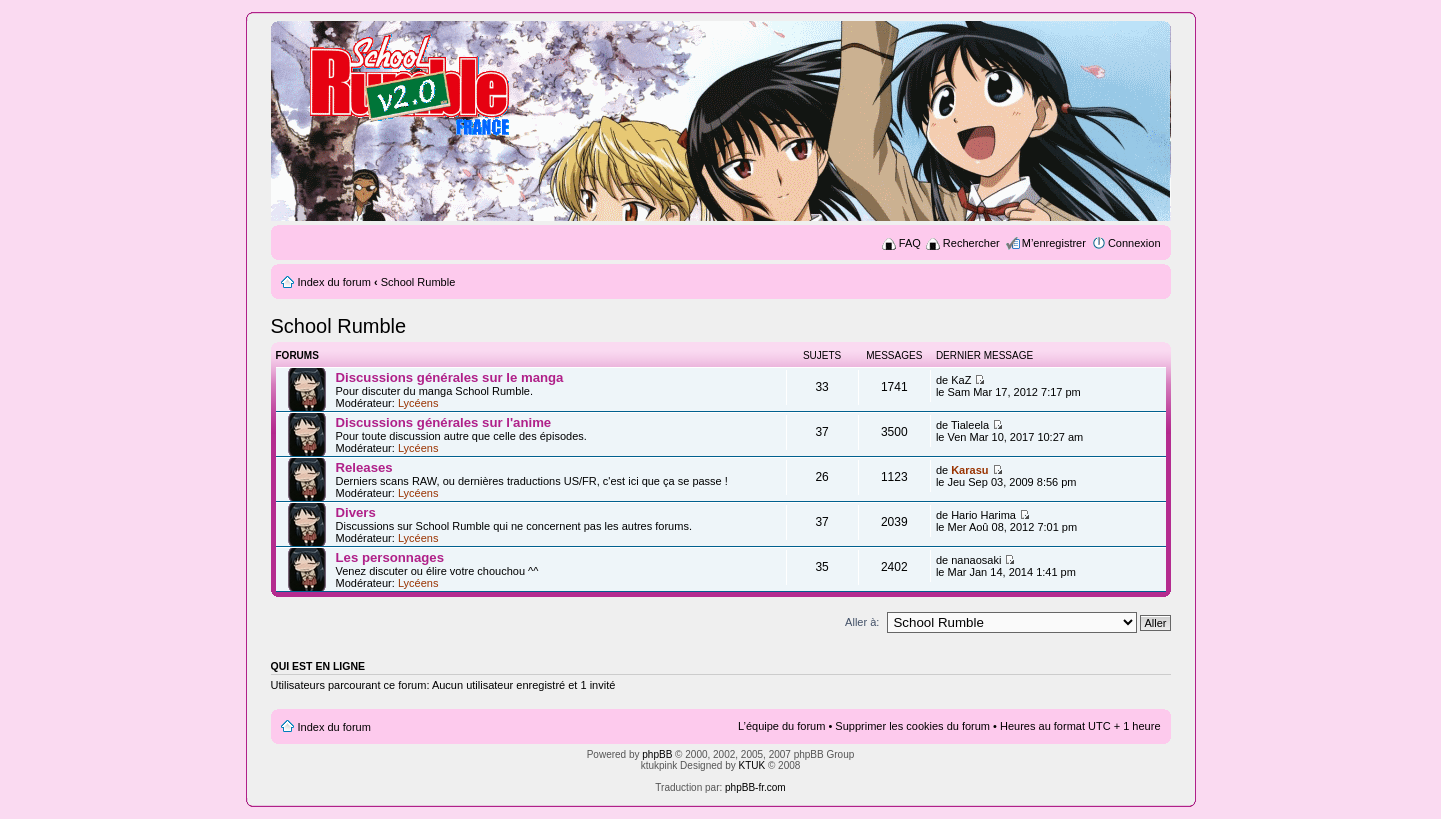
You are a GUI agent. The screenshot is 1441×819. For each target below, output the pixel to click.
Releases (364, 467)
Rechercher (971, 243)
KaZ (961, 380)
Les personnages (390, 557)
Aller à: (862, 622)
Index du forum (334, 282)
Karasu (969, 470)
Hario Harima (983, 515)
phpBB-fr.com (755, 787)
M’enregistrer (1054, 243)
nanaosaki (976, 560)
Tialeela (970, 425)
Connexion (1134, 243)
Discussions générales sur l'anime (444, 422)
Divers (356, 512)
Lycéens (418, 403)
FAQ (910, 243)
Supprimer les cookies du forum (912, 726)
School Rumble (418, 282)
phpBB (657, 754)
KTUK (752, 765)
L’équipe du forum (781, 726)
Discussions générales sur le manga (450, 377)
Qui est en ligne (318, 666)
